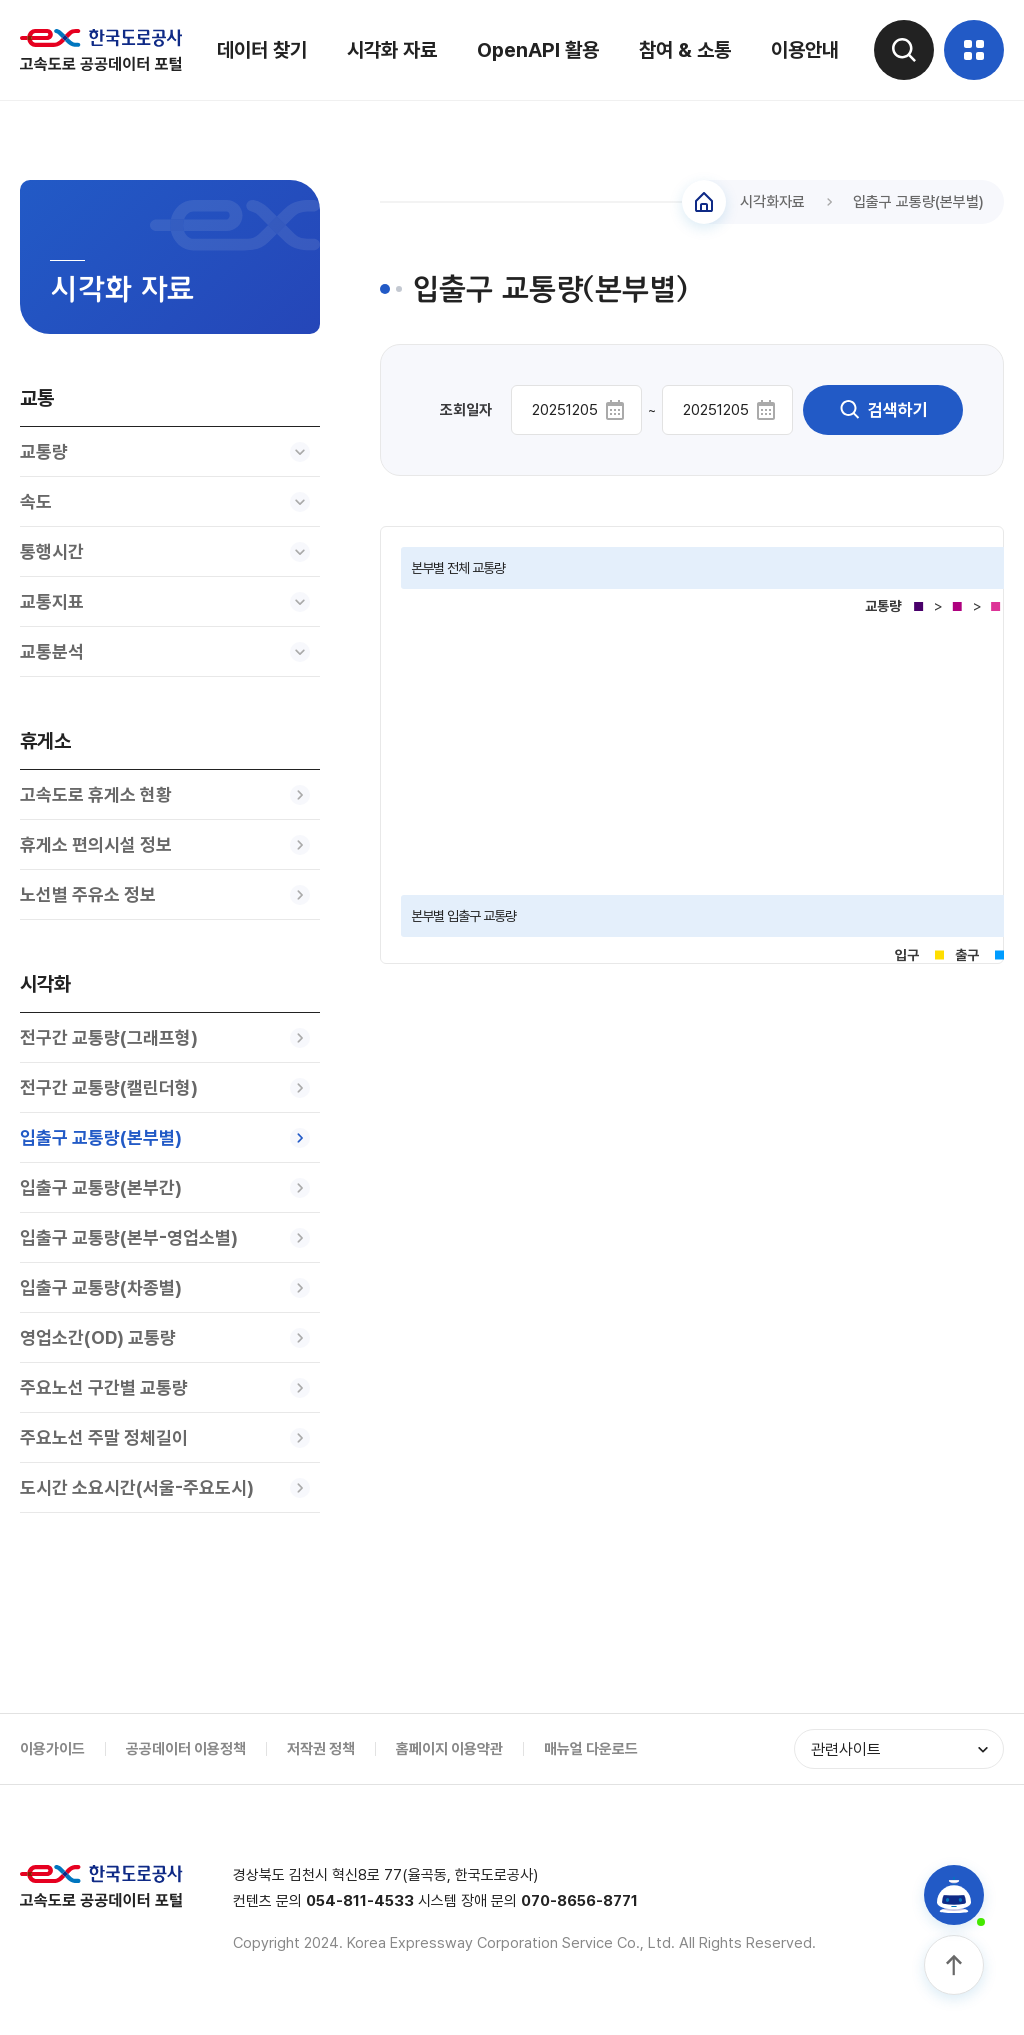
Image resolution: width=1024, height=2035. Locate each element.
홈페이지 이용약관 (449, 1749)
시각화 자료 (392, 50)
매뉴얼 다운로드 (591, 1749)
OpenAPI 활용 (538, 50)
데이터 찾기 (262, 50)
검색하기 (883, 410)
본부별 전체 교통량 (458, 568)
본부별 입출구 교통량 (463, 916)
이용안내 (805, 50)
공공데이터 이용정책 (186, 1749)
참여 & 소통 (685, 50)
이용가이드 (52, 1749)
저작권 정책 (321, 1749)
